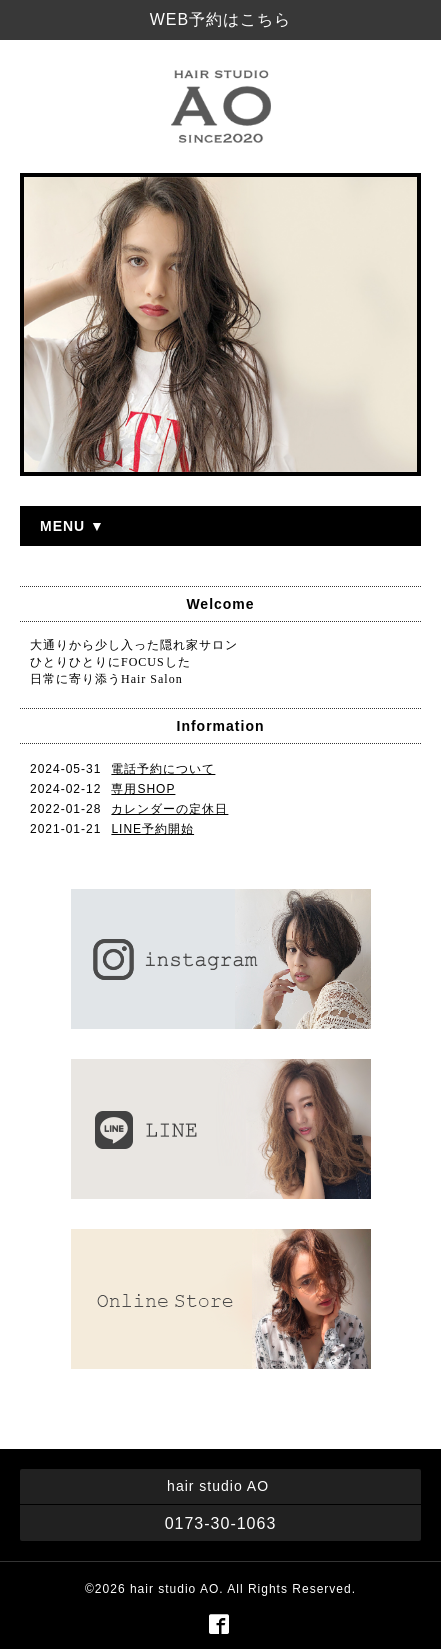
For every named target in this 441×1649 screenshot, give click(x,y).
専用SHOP (143, 789)
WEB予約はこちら (220, 19)
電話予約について (163, 769)
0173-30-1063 (221, 1523)
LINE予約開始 (152, 829)
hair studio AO (174, 1589)
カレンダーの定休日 (169, 809)
